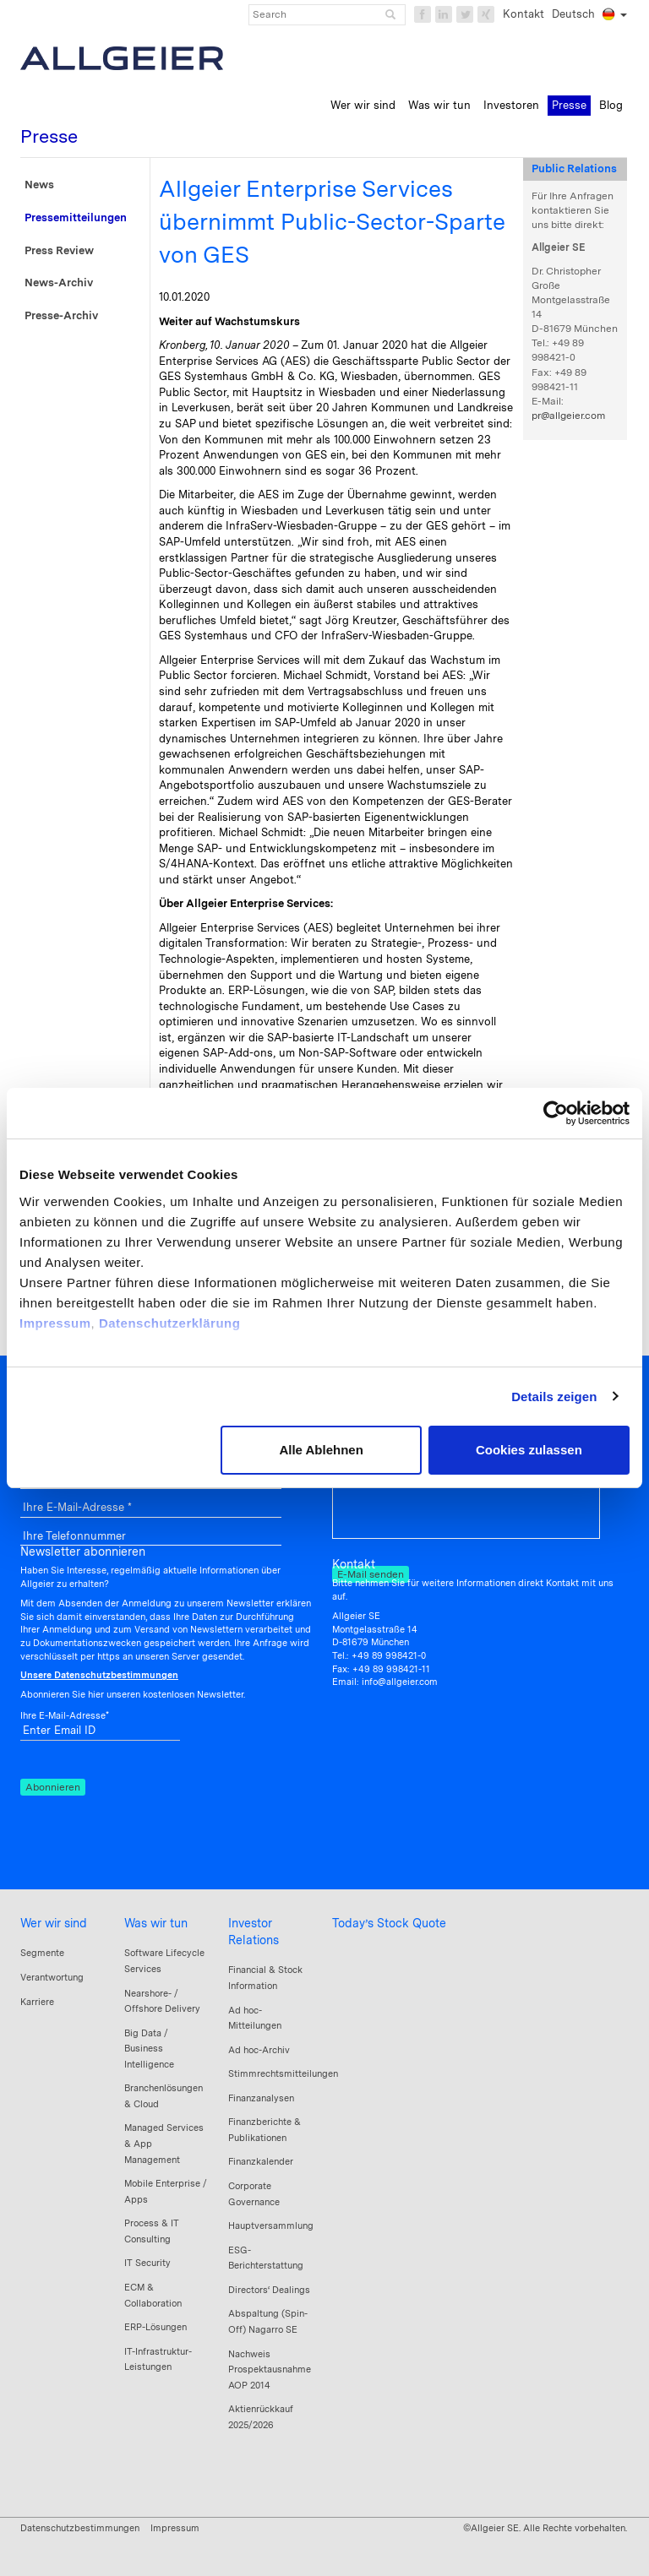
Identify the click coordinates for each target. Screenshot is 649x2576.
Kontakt (523, 14)
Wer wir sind (53, 1923)
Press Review (59, 250)
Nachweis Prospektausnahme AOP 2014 (269, 2369)
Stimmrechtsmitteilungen (283, 2073)
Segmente (42, 1953)
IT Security (147, 2263)
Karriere (37, 2002)
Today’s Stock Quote (389, 1923)
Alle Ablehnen (321, 1450)
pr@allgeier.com (568, 415)
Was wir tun (156, 1923)
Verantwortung (52, 1977)
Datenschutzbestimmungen (79, 2528)
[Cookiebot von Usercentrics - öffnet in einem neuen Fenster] (556, 1113)
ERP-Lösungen (155, 2327)
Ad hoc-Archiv (259, 2050)
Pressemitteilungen (76, 217)
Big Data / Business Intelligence (149, 2048)
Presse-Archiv (61, 315)
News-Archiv (59, 282)
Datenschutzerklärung (170, 1323)
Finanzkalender (260, 2161)
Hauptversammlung (271, 2225)
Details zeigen (554, 1396)
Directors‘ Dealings (269, 2290)
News (39, 184)
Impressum (55, 1323)
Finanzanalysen (261, 2098)
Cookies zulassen (529, 1450)
